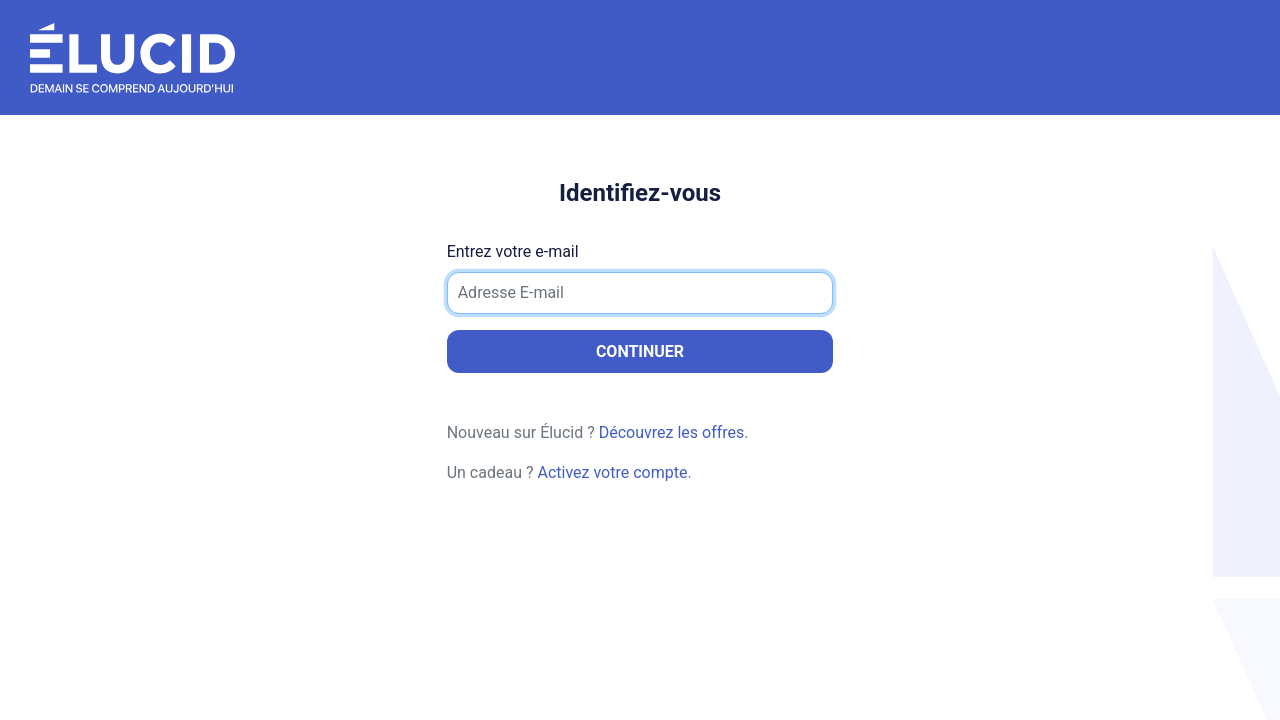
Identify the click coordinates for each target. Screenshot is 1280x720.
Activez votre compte (612, 472)
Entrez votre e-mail (513, 251)
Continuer (640, 351)
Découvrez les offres (672, 432)
